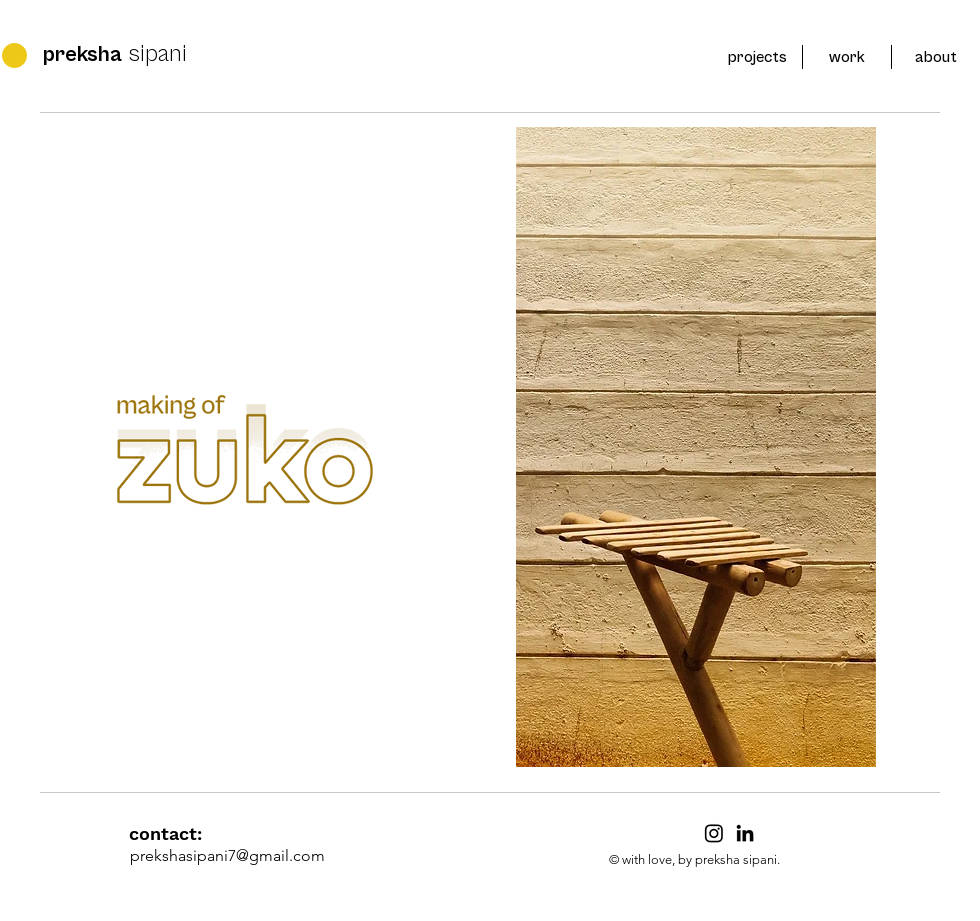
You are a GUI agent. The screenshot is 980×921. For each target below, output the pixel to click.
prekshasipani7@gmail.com (227, 855)
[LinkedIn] (745, 833)
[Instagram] (714, 833)
